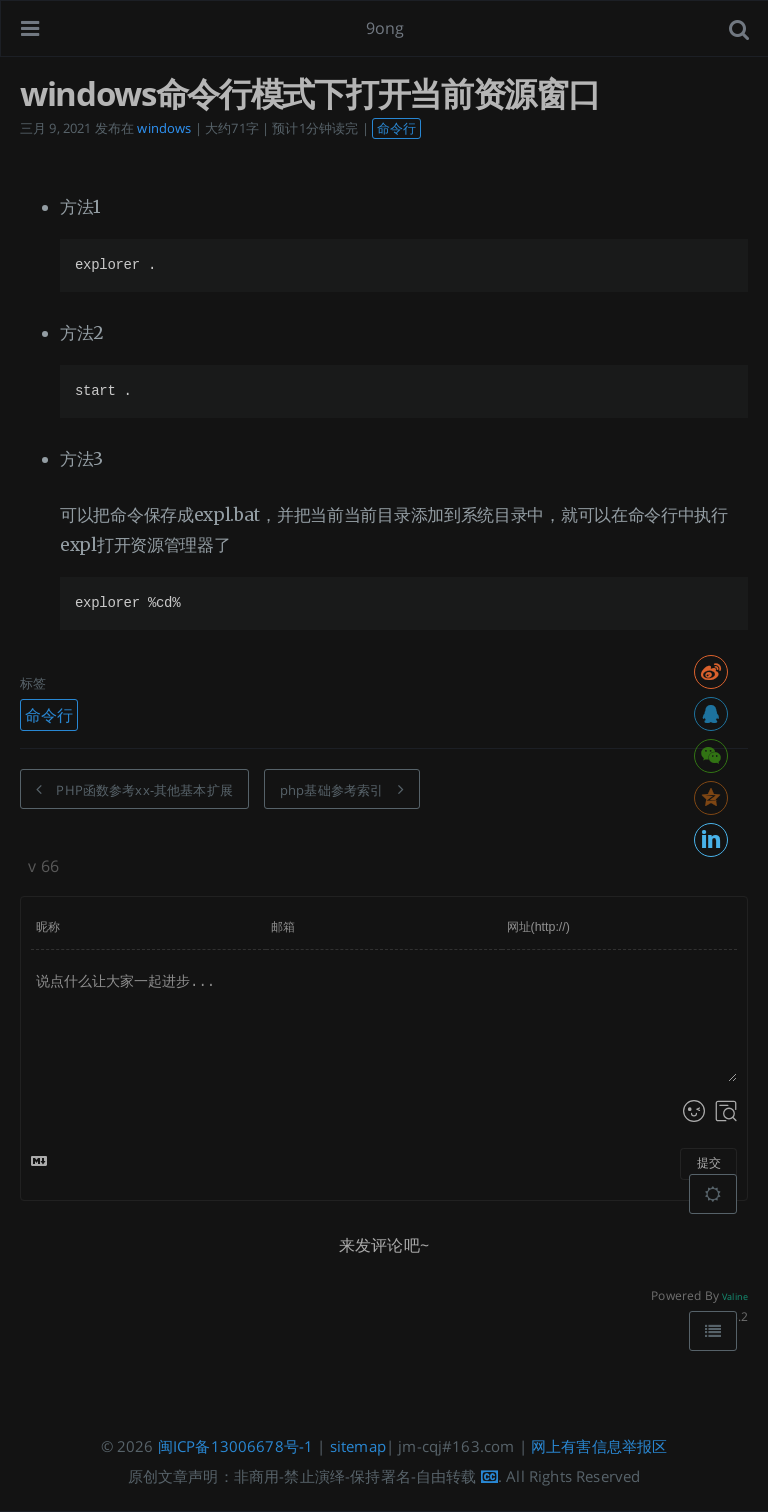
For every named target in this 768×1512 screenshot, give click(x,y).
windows (164, 128)
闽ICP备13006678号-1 (236, 1446)
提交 (709, 1163)
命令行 (396, 128)
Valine (735, 1296)
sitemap (358, 1446)
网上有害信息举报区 (599, 1446)
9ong (385, 28)
